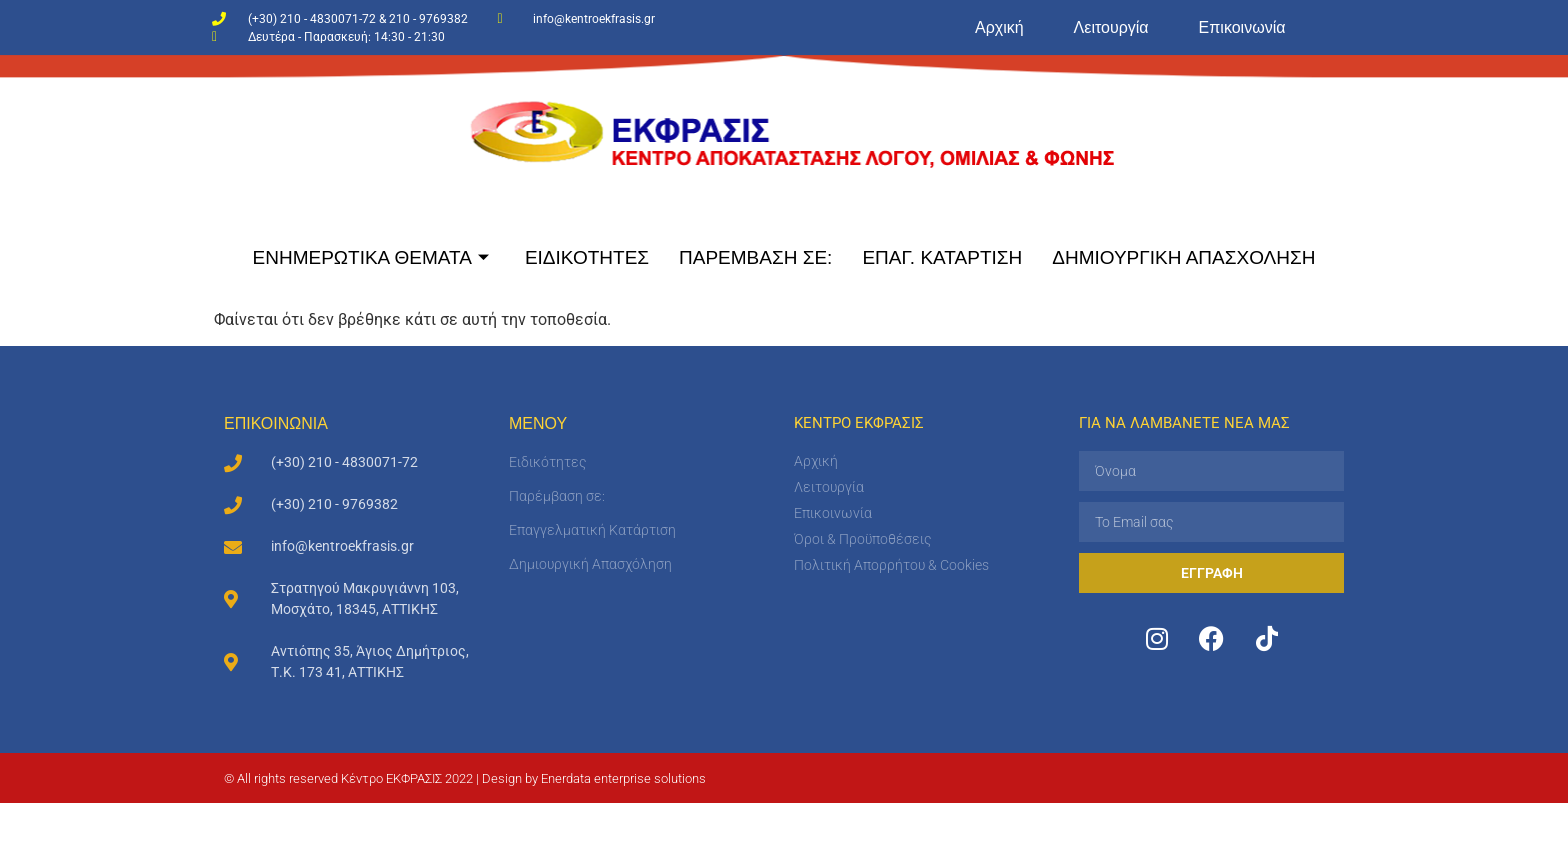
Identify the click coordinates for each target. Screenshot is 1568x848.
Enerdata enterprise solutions (623, 778)
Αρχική (999, 27)
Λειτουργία (1111, 27)
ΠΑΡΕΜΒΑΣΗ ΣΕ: (755, 257)
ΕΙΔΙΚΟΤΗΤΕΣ (587, 257)
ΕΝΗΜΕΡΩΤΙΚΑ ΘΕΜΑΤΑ (371, 257)
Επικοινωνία (1242, 27)
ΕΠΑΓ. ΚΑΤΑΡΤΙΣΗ (942, 257)
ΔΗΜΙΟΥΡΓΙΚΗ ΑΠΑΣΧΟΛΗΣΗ (1183, 257)
